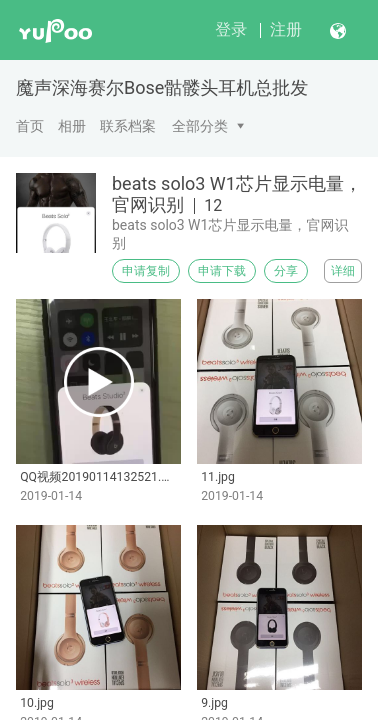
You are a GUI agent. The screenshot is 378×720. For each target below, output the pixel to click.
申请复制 (146, 271)
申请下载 (222, 271)
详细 (343, 271)
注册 (286, 29)
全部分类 (200, 126)
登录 (231, 29)
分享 (286, 271)
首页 (30, 126)
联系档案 (128, 126)
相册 (72, 126)
